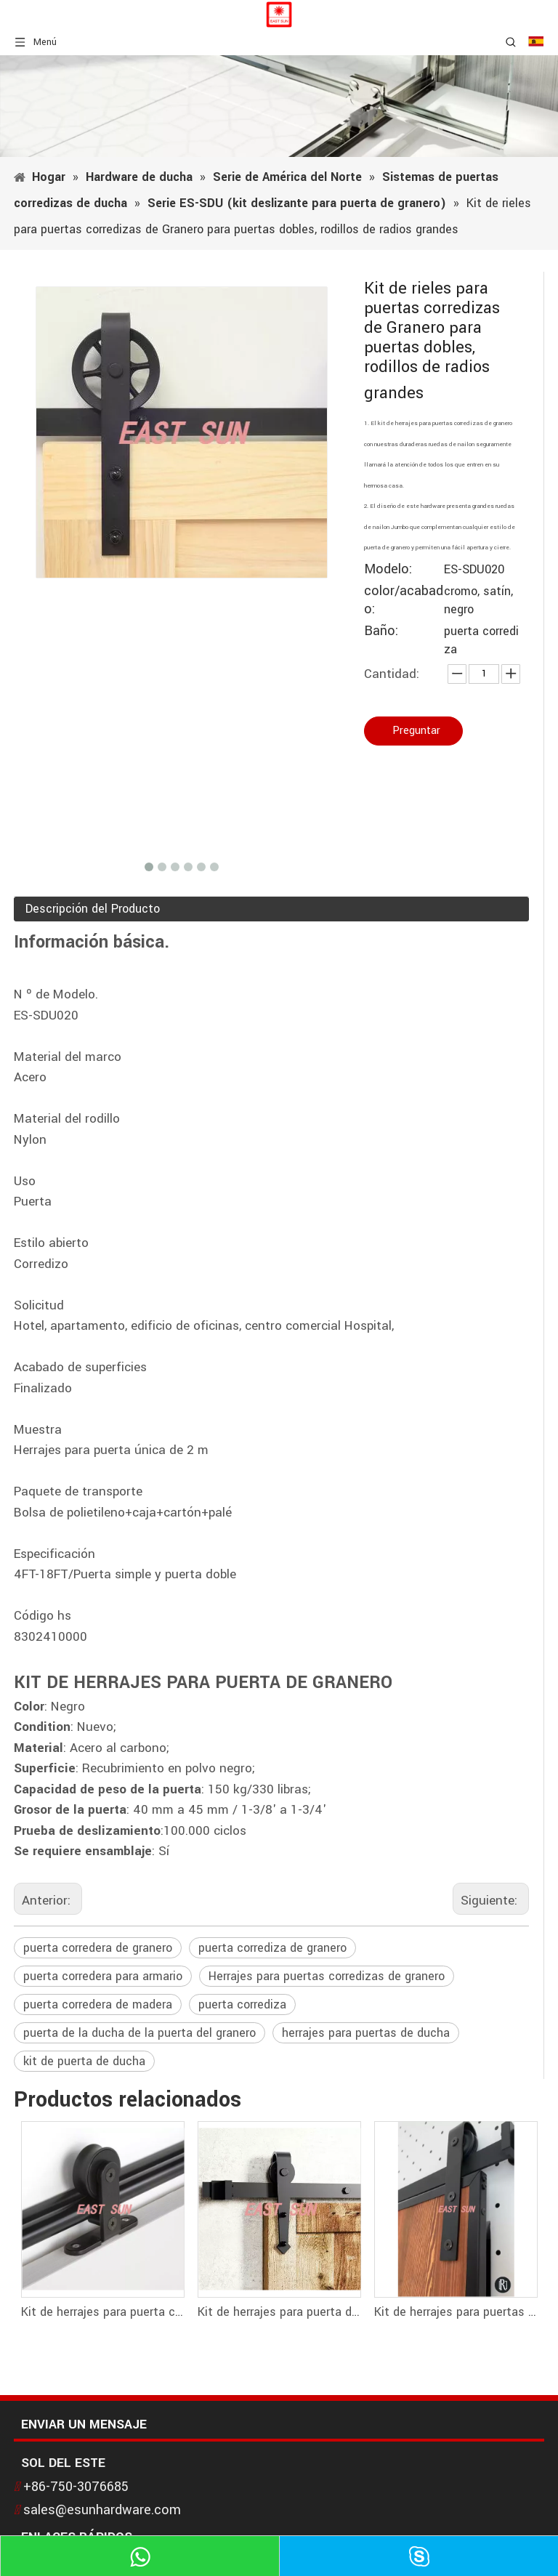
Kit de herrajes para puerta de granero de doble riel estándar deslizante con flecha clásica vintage (279, 2312)
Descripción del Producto (92, 908)
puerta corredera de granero (97, 1947)
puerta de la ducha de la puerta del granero (139, 2032)
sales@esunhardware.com (102, 2509)
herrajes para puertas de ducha (366, 2032)
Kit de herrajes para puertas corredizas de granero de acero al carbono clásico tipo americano (455, 2312)
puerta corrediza (242, 2004)
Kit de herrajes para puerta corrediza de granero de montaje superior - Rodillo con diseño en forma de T (102, 2312)
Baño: (381, 631)
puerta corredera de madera (97, 2004)
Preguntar (416, 730)
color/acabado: (403, 600)
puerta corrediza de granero (272, 1947)
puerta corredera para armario (102, 1976)
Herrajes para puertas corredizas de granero (327, 1976)
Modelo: (388, 569)
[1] (279, 106)
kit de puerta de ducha (84, 2061)
